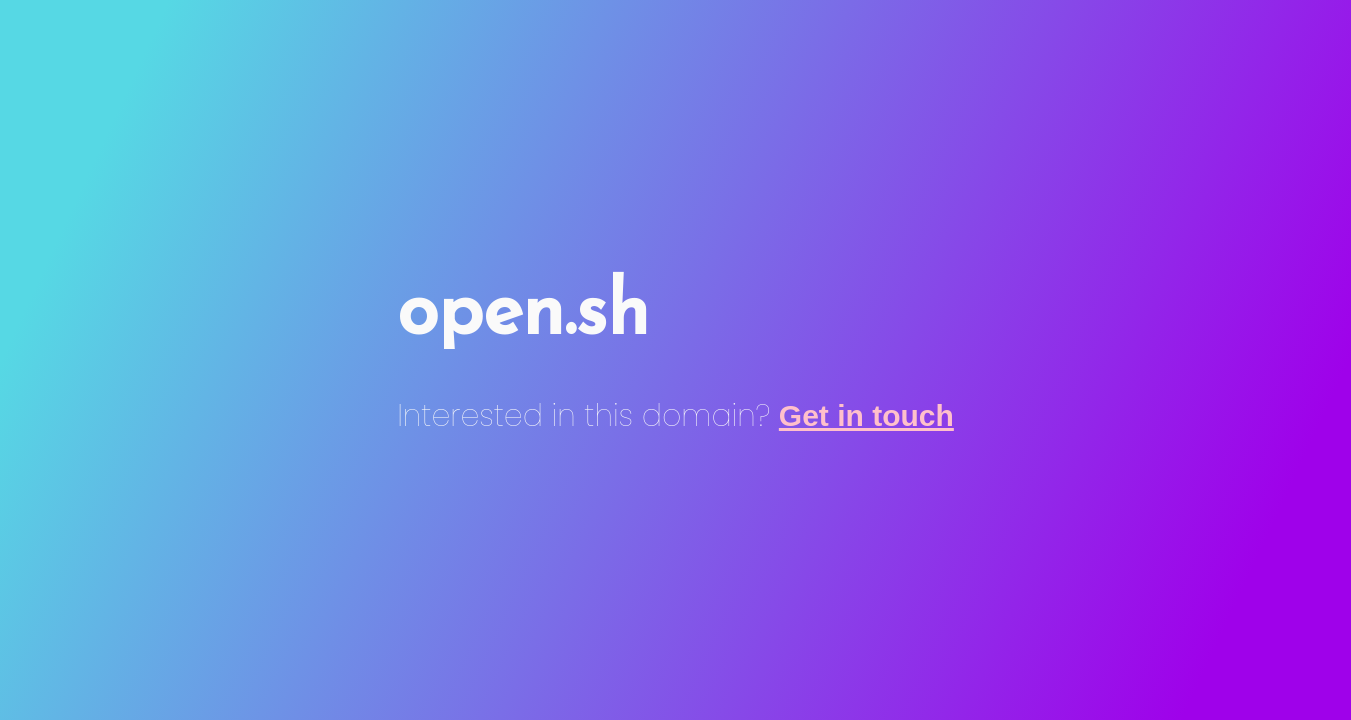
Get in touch (866, 415)
